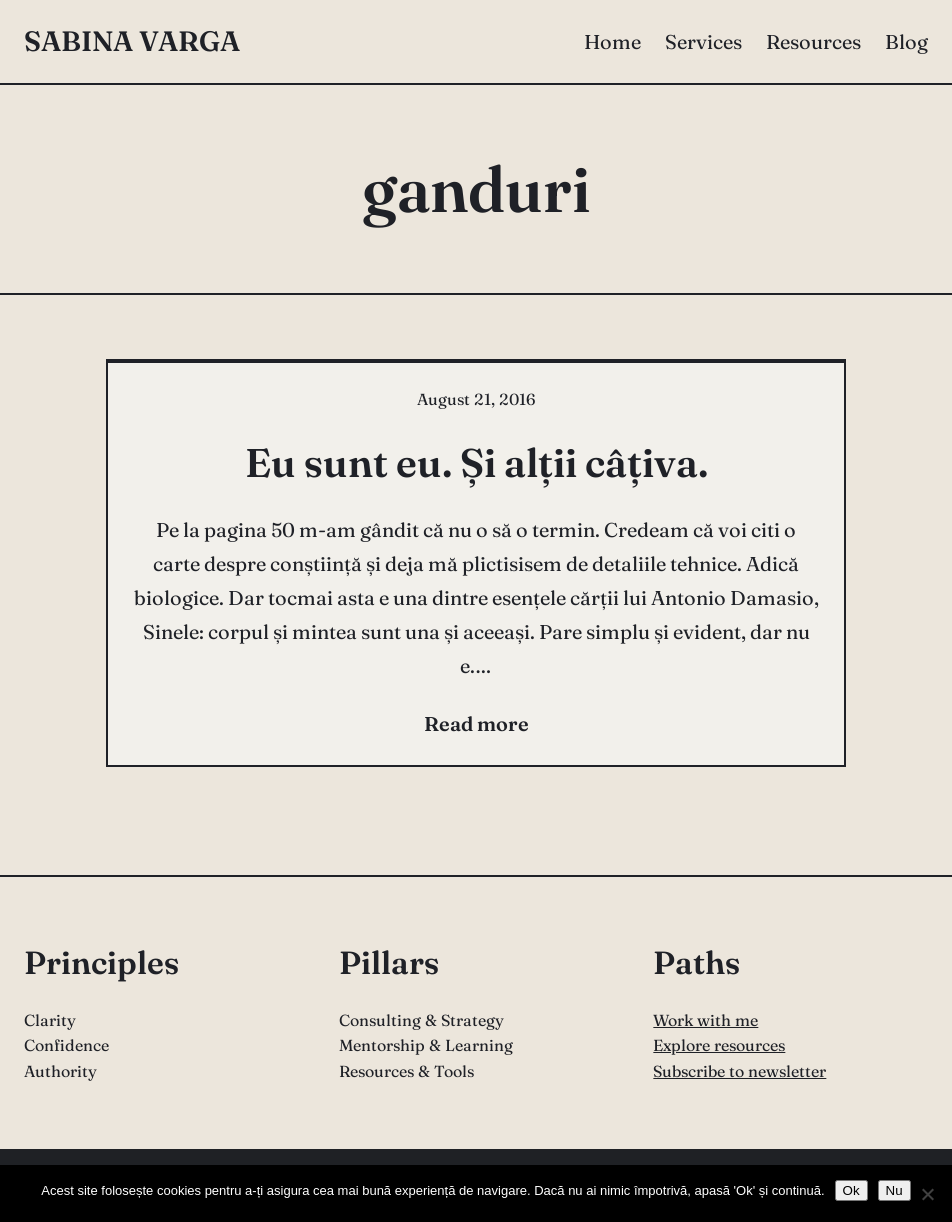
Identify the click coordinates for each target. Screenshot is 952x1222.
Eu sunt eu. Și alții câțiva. (476, 462)
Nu (894, 1190)
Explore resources (719, 1045)
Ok (851, 1190)
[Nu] (927, 1194)
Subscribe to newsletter (739, 1071)
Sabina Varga (132, 41)
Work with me (705, 1020)
